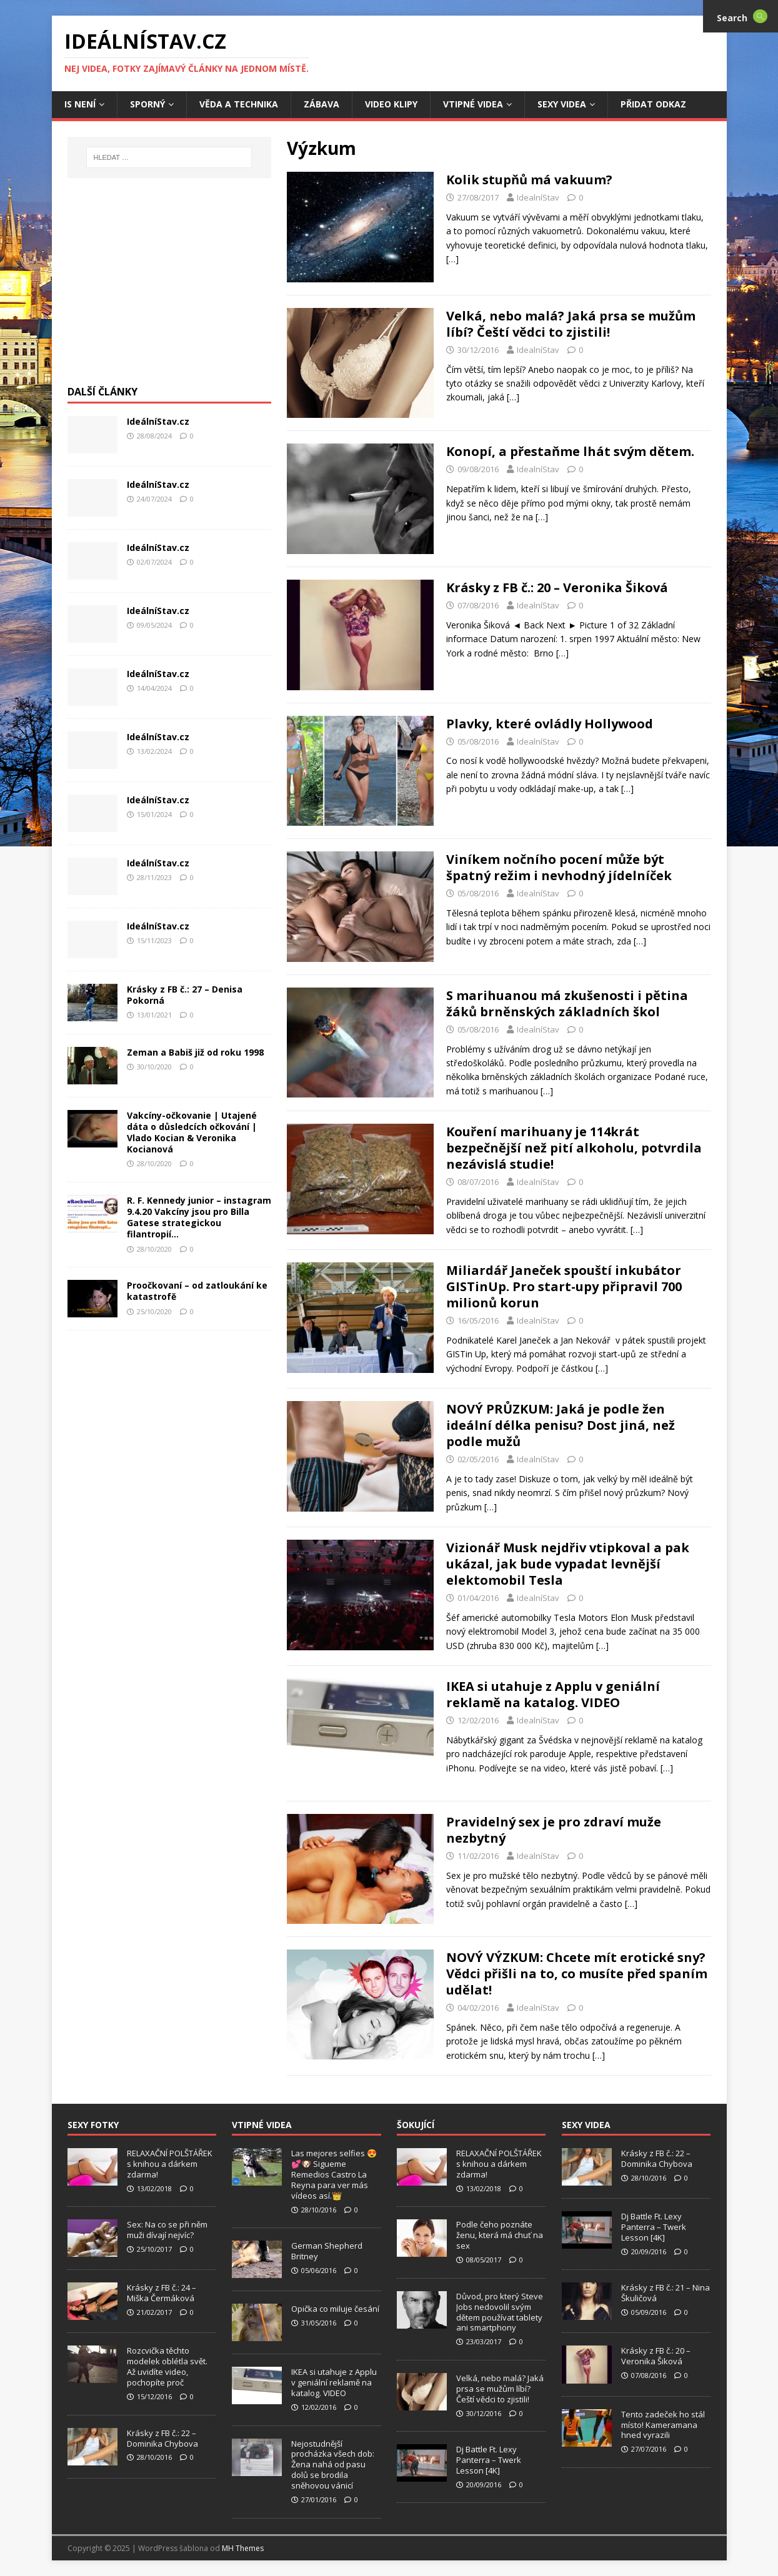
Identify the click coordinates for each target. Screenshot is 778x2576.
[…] (452, 259)
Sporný (147, 104)
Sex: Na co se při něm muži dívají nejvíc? (167, 2230)
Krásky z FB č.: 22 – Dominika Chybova (162, 2438)
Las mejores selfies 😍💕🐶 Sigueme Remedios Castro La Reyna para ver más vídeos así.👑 (334, 2174)
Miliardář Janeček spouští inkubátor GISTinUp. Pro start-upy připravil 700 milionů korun (564, 1286)
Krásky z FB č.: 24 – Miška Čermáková (161, 2293)
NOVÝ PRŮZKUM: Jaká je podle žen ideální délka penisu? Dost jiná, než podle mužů (560, 1425)
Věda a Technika (238, 104)
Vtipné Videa (473, 104)
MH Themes (243, 2548)
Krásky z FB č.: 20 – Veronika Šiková (557, 587)
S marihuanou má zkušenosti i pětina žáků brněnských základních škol (567, 1003)
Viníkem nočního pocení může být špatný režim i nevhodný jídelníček (559, 867)
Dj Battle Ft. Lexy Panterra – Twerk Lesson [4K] (488, 2460)
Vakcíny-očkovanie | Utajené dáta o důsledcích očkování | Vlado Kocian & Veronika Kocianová (192, 1132)
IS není (80, 104)
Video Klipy (391, 104)
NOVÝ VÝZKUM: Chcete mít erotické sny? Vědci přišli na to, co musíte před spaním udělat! (576, 1973)
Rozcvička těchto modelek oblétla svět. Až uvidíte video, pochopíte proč (167, 2366)
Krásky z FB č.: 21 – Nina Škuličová (665, 2293)
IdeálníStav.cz (158, 421)
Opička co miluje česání (335, 2308)
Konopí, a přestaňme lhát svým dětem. (570, 451)
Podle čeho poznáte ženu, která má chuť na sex (499, 2235)
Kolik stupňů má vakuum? (529, 179)
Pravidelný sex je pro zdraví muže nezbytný (553, 1829)
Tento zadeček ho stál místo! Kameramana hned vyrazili (663, 2425)
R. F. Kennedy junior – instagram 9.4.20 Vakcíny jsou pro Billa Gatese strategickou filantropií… (199, 1217)
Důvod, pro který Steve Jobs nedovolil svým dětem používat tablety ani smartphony (499, 2312)
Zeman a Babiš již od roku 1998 (195, 1052)
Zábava (321, 104)
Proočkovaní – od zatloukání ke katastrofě (197, 1290)
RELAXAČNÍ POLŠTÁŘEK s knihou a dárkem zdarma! (169, 2163)
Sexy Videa (561, 104)
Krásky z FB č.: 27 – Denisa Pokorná (184, 994)
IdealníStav (538, 197)
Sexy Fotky (93, 2125)
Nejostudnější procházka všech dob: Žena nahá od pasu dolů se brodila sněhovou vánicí (332, 2465)
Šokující (415, 2125)
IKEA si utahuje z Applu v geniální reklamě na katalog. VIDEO (553, 1694)
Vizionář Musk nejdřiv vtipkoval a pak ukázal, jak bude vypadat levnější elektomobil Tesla (567, 1563)
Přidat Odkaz (653, 104)
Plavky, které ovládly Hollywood (549, 723)
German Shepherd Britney (326, 2251)
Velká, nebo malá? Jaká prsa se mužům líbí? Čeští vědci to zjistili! (571, 323)
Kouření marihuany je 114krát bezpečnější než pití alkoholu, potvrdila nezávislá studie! (574, 1147)
